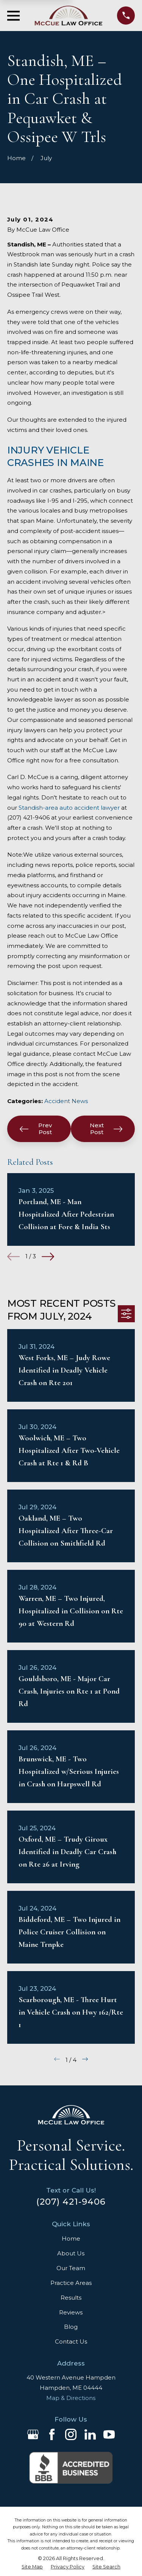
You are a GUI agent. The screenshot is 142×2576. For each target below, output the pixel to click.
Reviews (71, 2312)
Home (71, 2238)
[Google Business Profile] (33, 2434)
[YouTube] (109, 2434)
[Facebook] (52, 2434)
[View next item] (48, 1256)
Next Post (106, 1129)
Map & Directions (70, 2397)
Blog (71, 2326)
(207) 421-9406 (71, 2201)
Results (71, 2297)
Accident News (66, 1101)
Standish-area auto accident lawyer (69, 807)
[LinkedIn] (90, 2434)
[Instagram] (70, 2434)
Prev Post (36, 1129)
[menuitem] (32, 2567)
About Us (70, 2253)
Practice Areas (71, 2282)
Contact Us (71, 2341)
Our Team (70, 2268)
